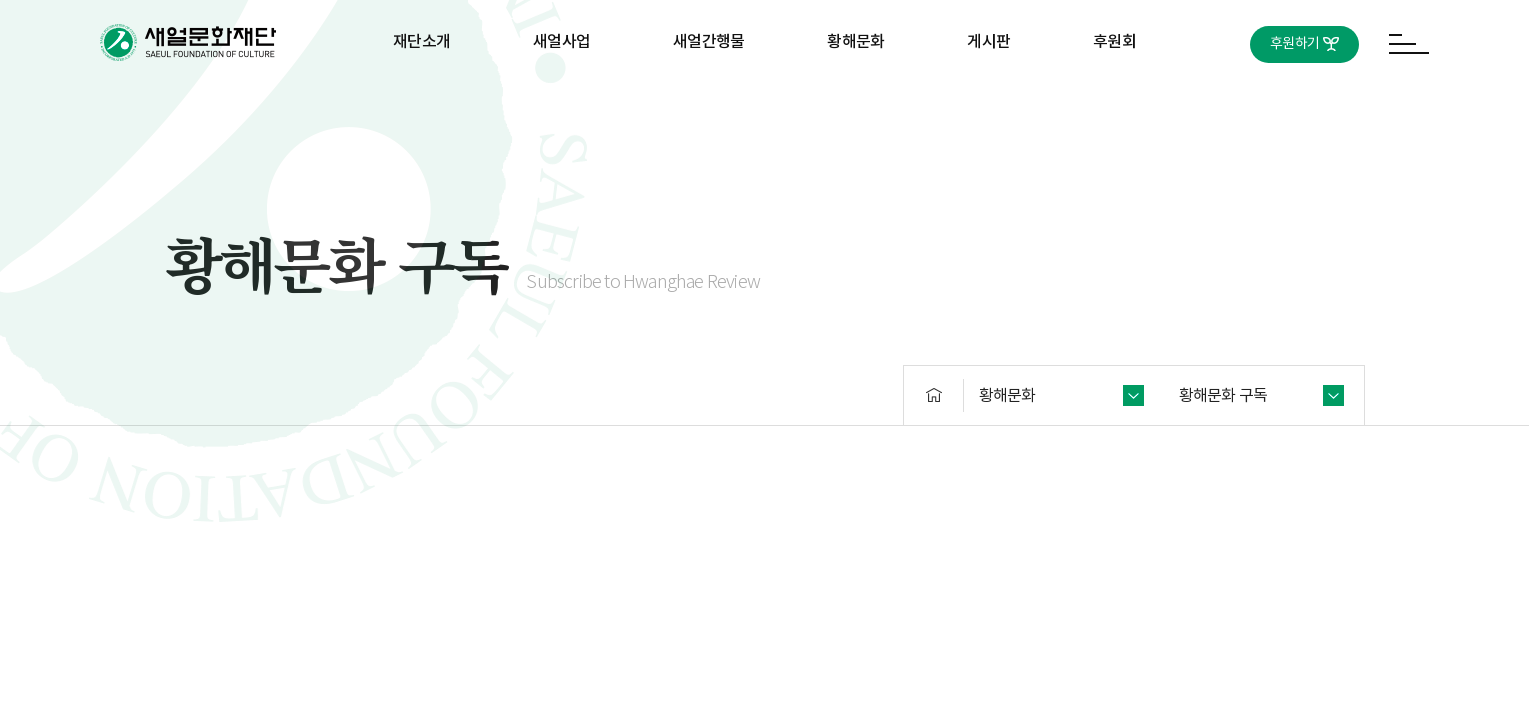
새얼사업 (561, 42)
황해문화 (855, 42)
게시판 (988, 42)
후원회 (1114, 42)
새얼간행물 (708, 42)
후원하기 (1294, 44)
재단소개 (421, 42)
